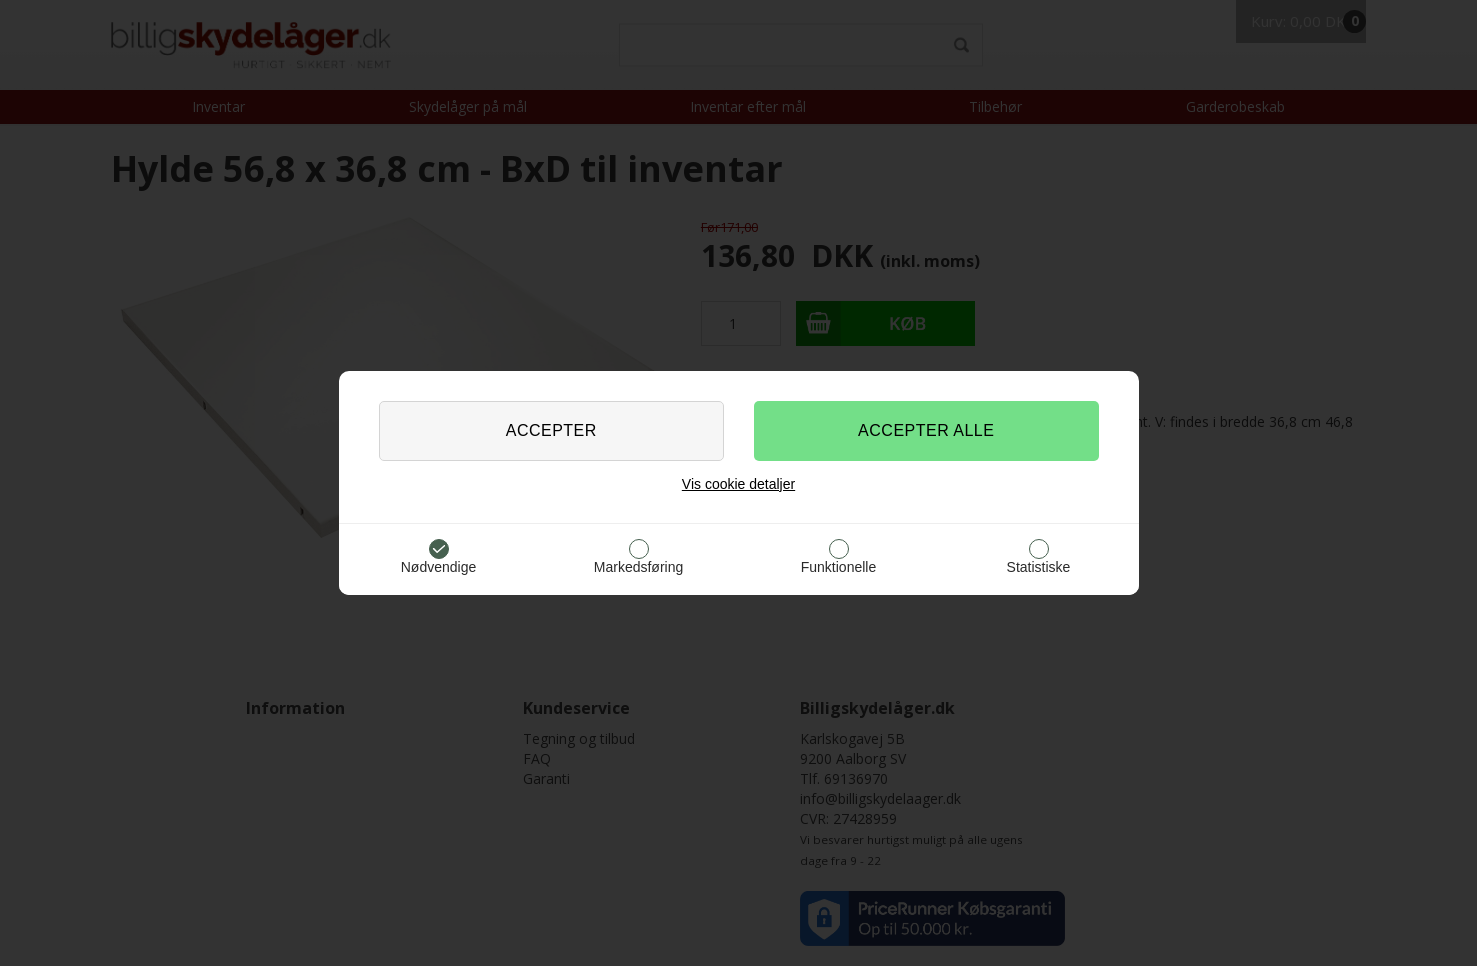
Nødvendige (439, 567)
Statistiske (1039, 567)
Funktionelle (839, 567)
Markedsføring (638, 567)
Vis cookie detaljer (738, 484)
